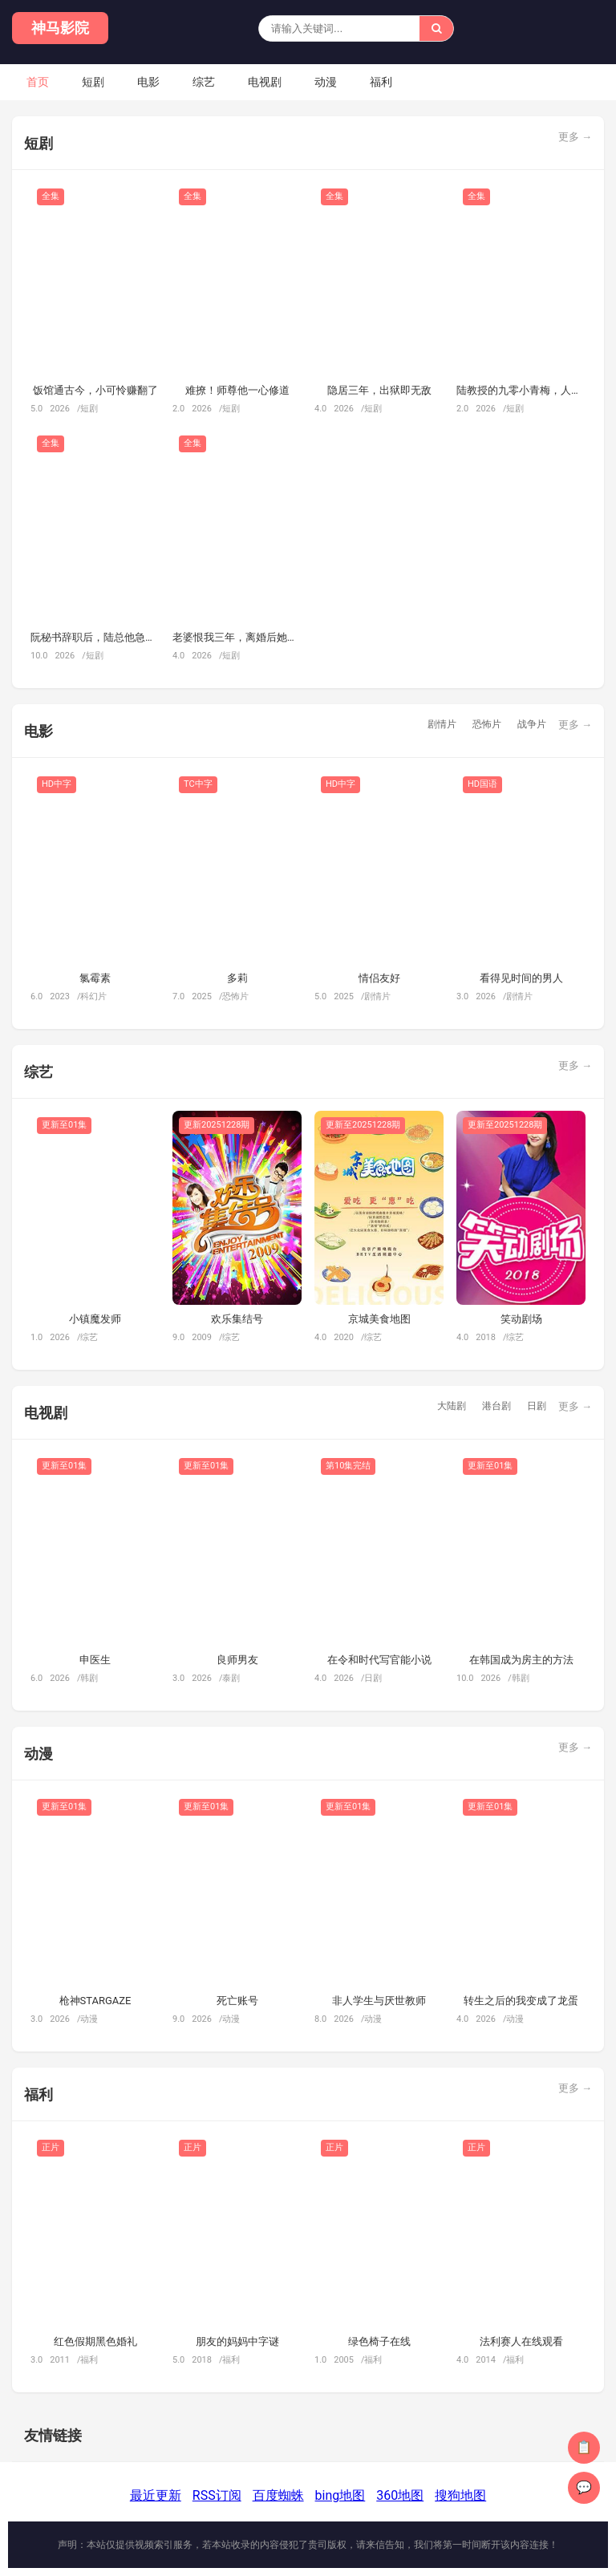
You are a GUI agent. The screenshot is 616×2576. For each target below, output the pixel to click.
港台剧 (496, 1406)
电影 (148, 81)
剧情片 (442, 724)
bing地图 (340, 2495)
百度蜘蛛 (278, 2495)
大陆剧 (451, 1406)
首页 (37, 81)
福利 (381, 81)
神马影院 (60, 27)
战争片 (531, 724)
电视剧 (265, 81)
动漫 (325, 81)
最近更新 (155, 2495)
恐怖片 (486, 724)
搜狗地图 (460, 2495)
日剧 (536, 1406)
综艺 (203, 81)
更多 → (575, 137)
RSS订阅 (216, 2495)
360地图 (400, 2495)
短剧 (93, 81)
